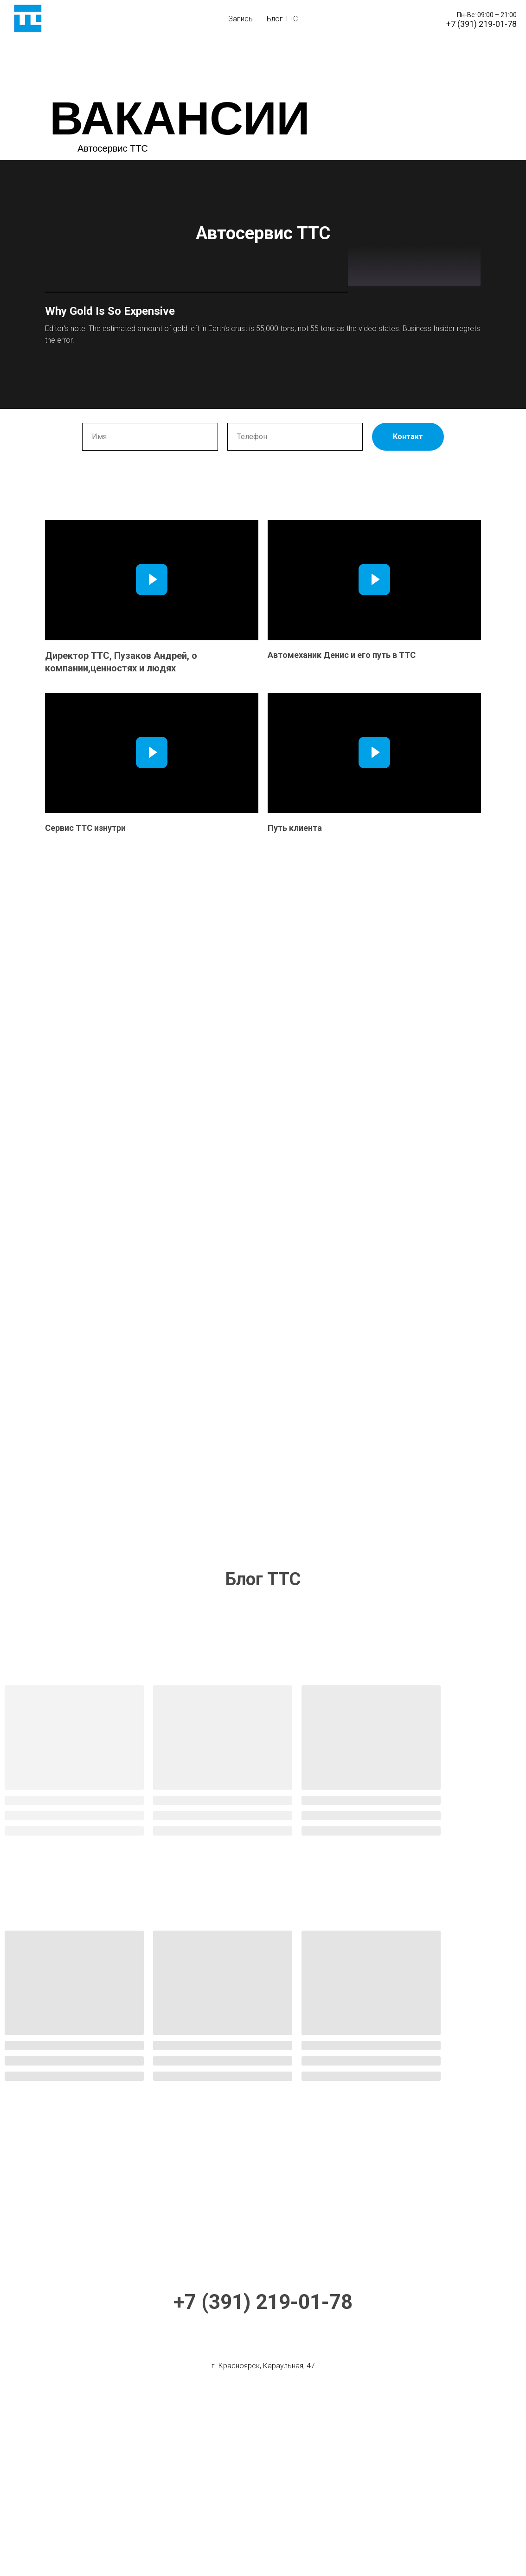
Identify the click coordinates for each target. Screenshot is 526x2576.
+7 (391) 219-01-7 (479, 24)
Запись (240, 18)
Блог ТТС (282, 18)
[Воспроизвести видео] (151, 744)
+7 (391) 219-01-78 (263, 2467)
